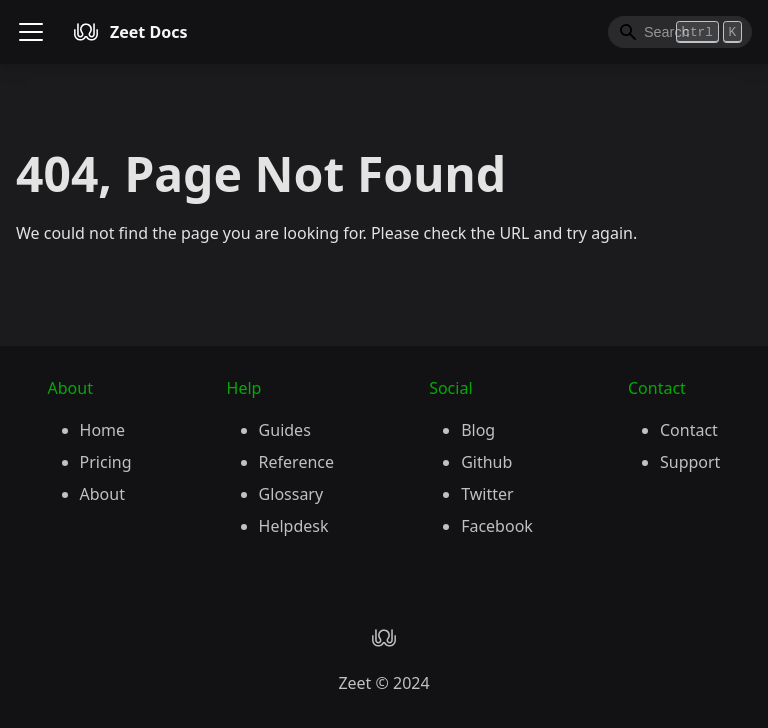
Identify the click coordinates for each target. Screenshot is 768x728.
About (102, 494)
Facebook (497, 526)
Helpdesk (294, 526)
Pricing (106, 462)
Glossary (291, 494)
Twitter (487, 494)
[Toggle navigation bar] (31, 32)
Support (690, 462)
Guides (285, 430)
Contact (689, 430)
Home (103, 430)
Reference (296, 462)
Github (486, 462)
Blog (478, 430)
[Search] (680, 32)
